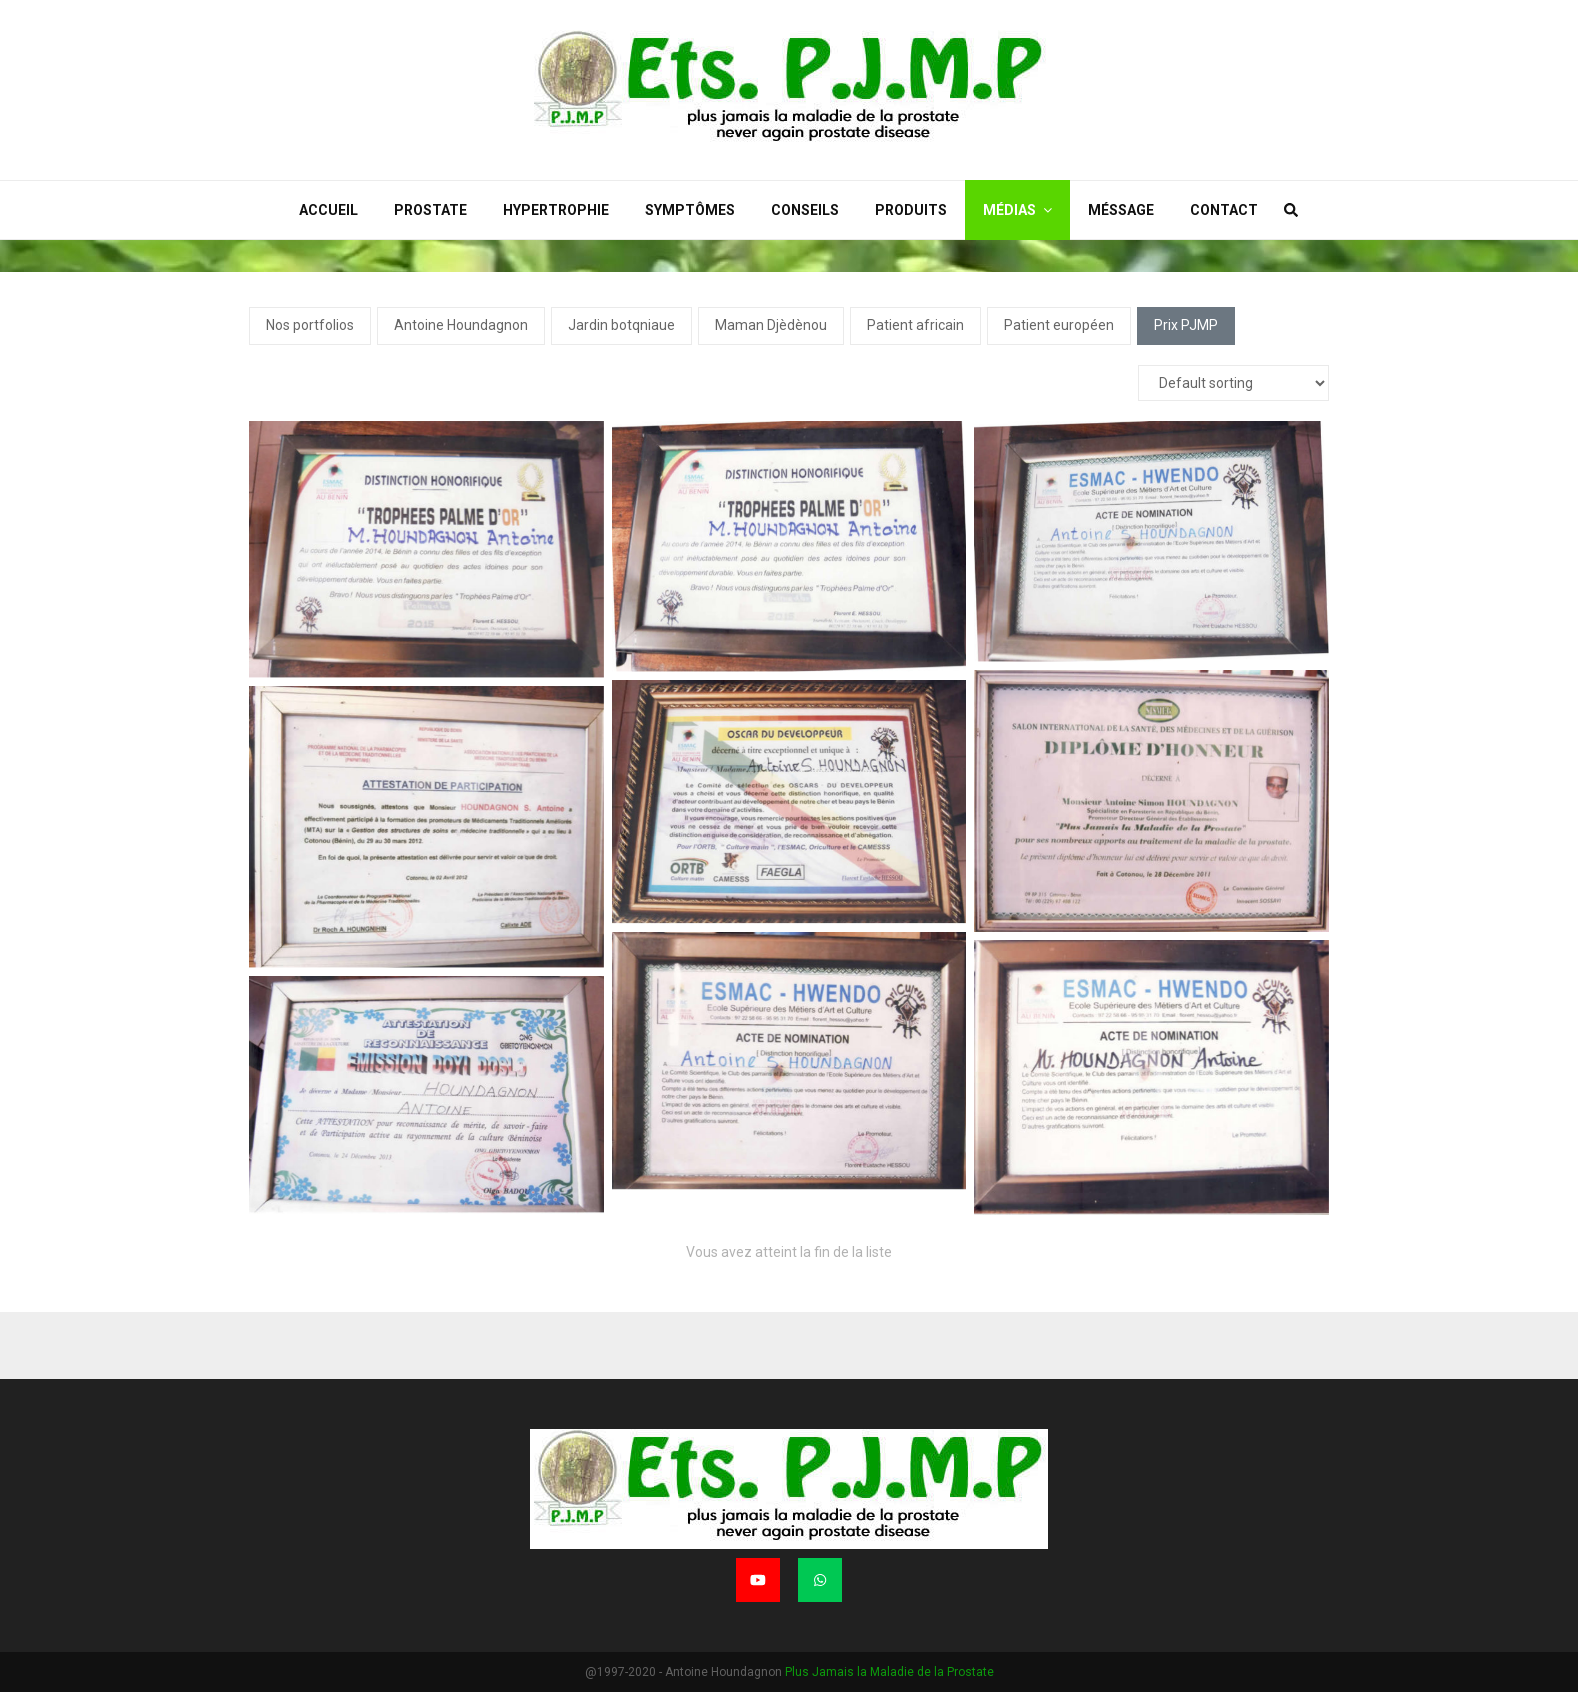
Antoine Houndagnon (461, 325)
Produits (911, 210)
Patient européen (1059, 325)
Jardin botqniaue (621, 325)
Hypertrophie (556, 210)
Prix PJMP (1186, 325)
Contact (1224, 210)
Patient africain (915, 325)
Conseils (805, 210)
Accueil (328, 210)
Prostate (430, 210)
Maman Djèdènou (771, 325)
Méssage (1121, 210)
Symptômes (690, 210)
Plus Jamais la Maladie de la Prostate (889, 1672)
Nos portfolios (310, 325)
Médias (1009, 210)
